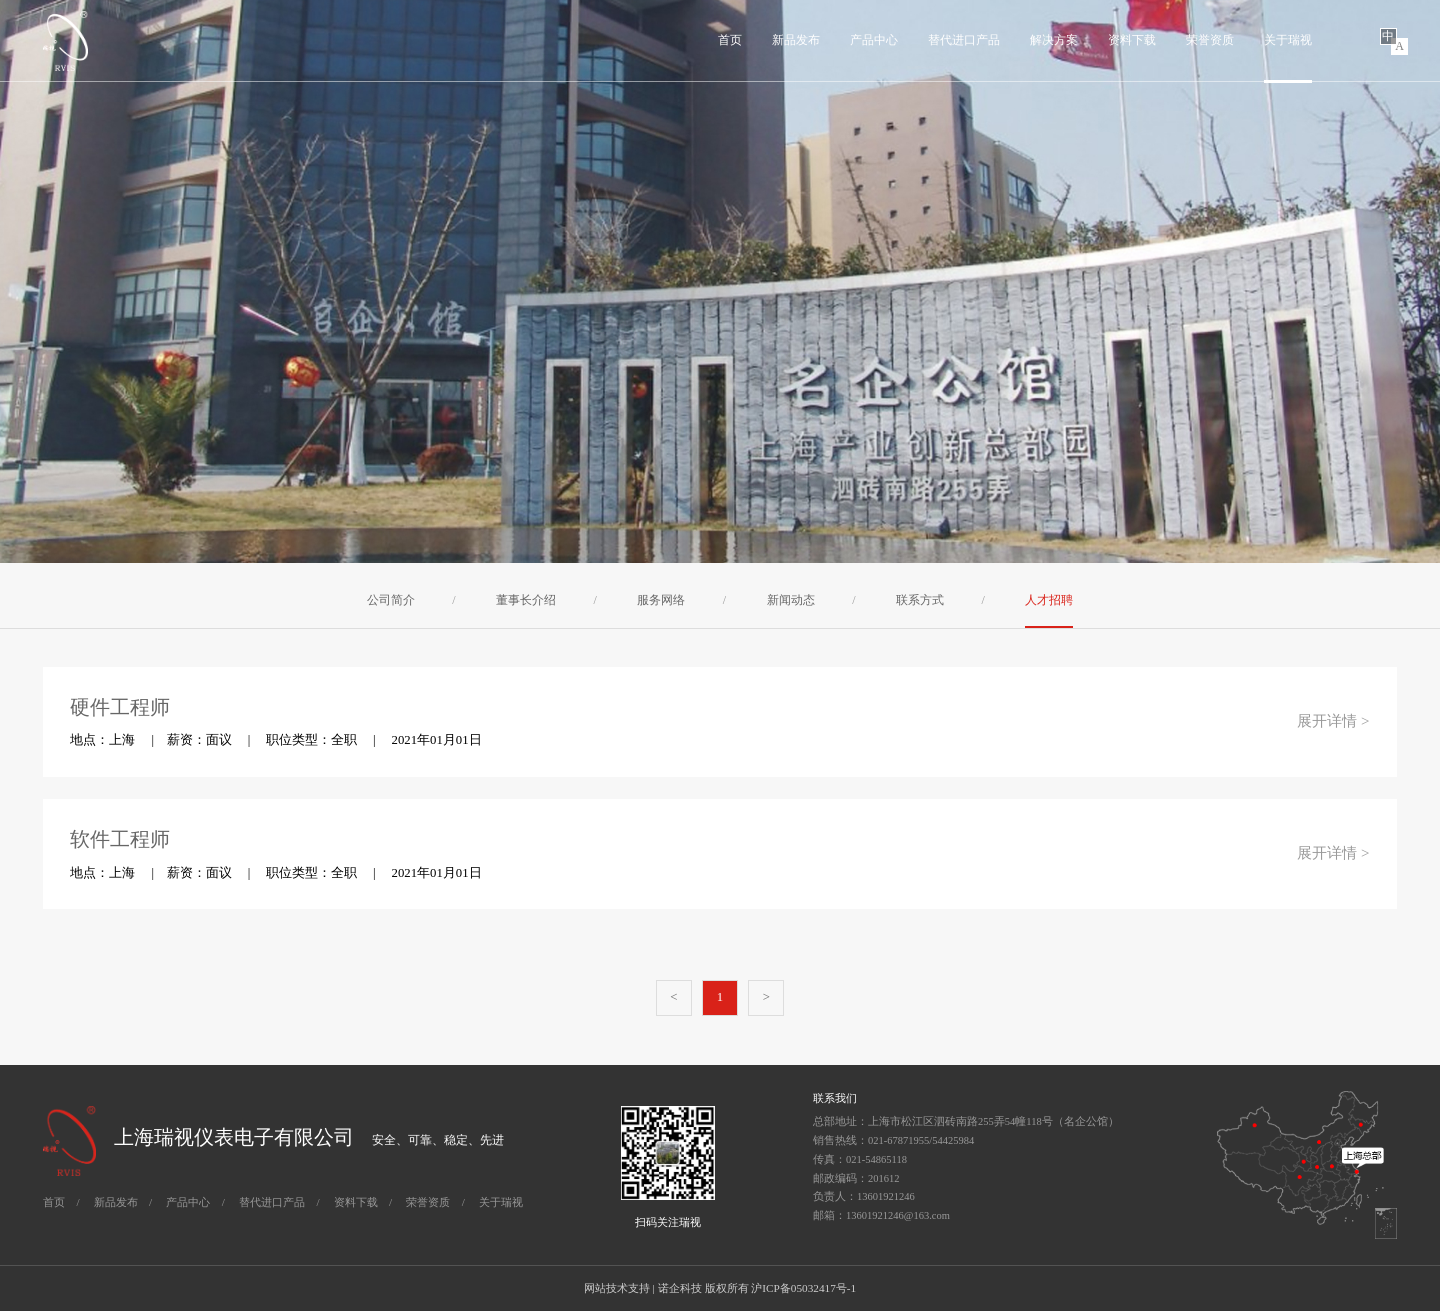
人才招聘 (1049, 600)
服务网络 (661, 600)
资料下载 (1132, 40)
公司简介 (391, 600)
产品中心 (874, 40)
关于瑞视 (1288, 40)
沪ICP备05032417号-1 (803, 1288)
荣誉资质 (1210, 40)
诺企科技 (680, 1288)
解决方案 (1054, 40)
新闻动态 (791, 600)
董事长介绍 (526, 600)
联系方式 (920, 600)
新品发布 (796, 40)
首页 (730, 40)
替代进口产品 (964, 40)
